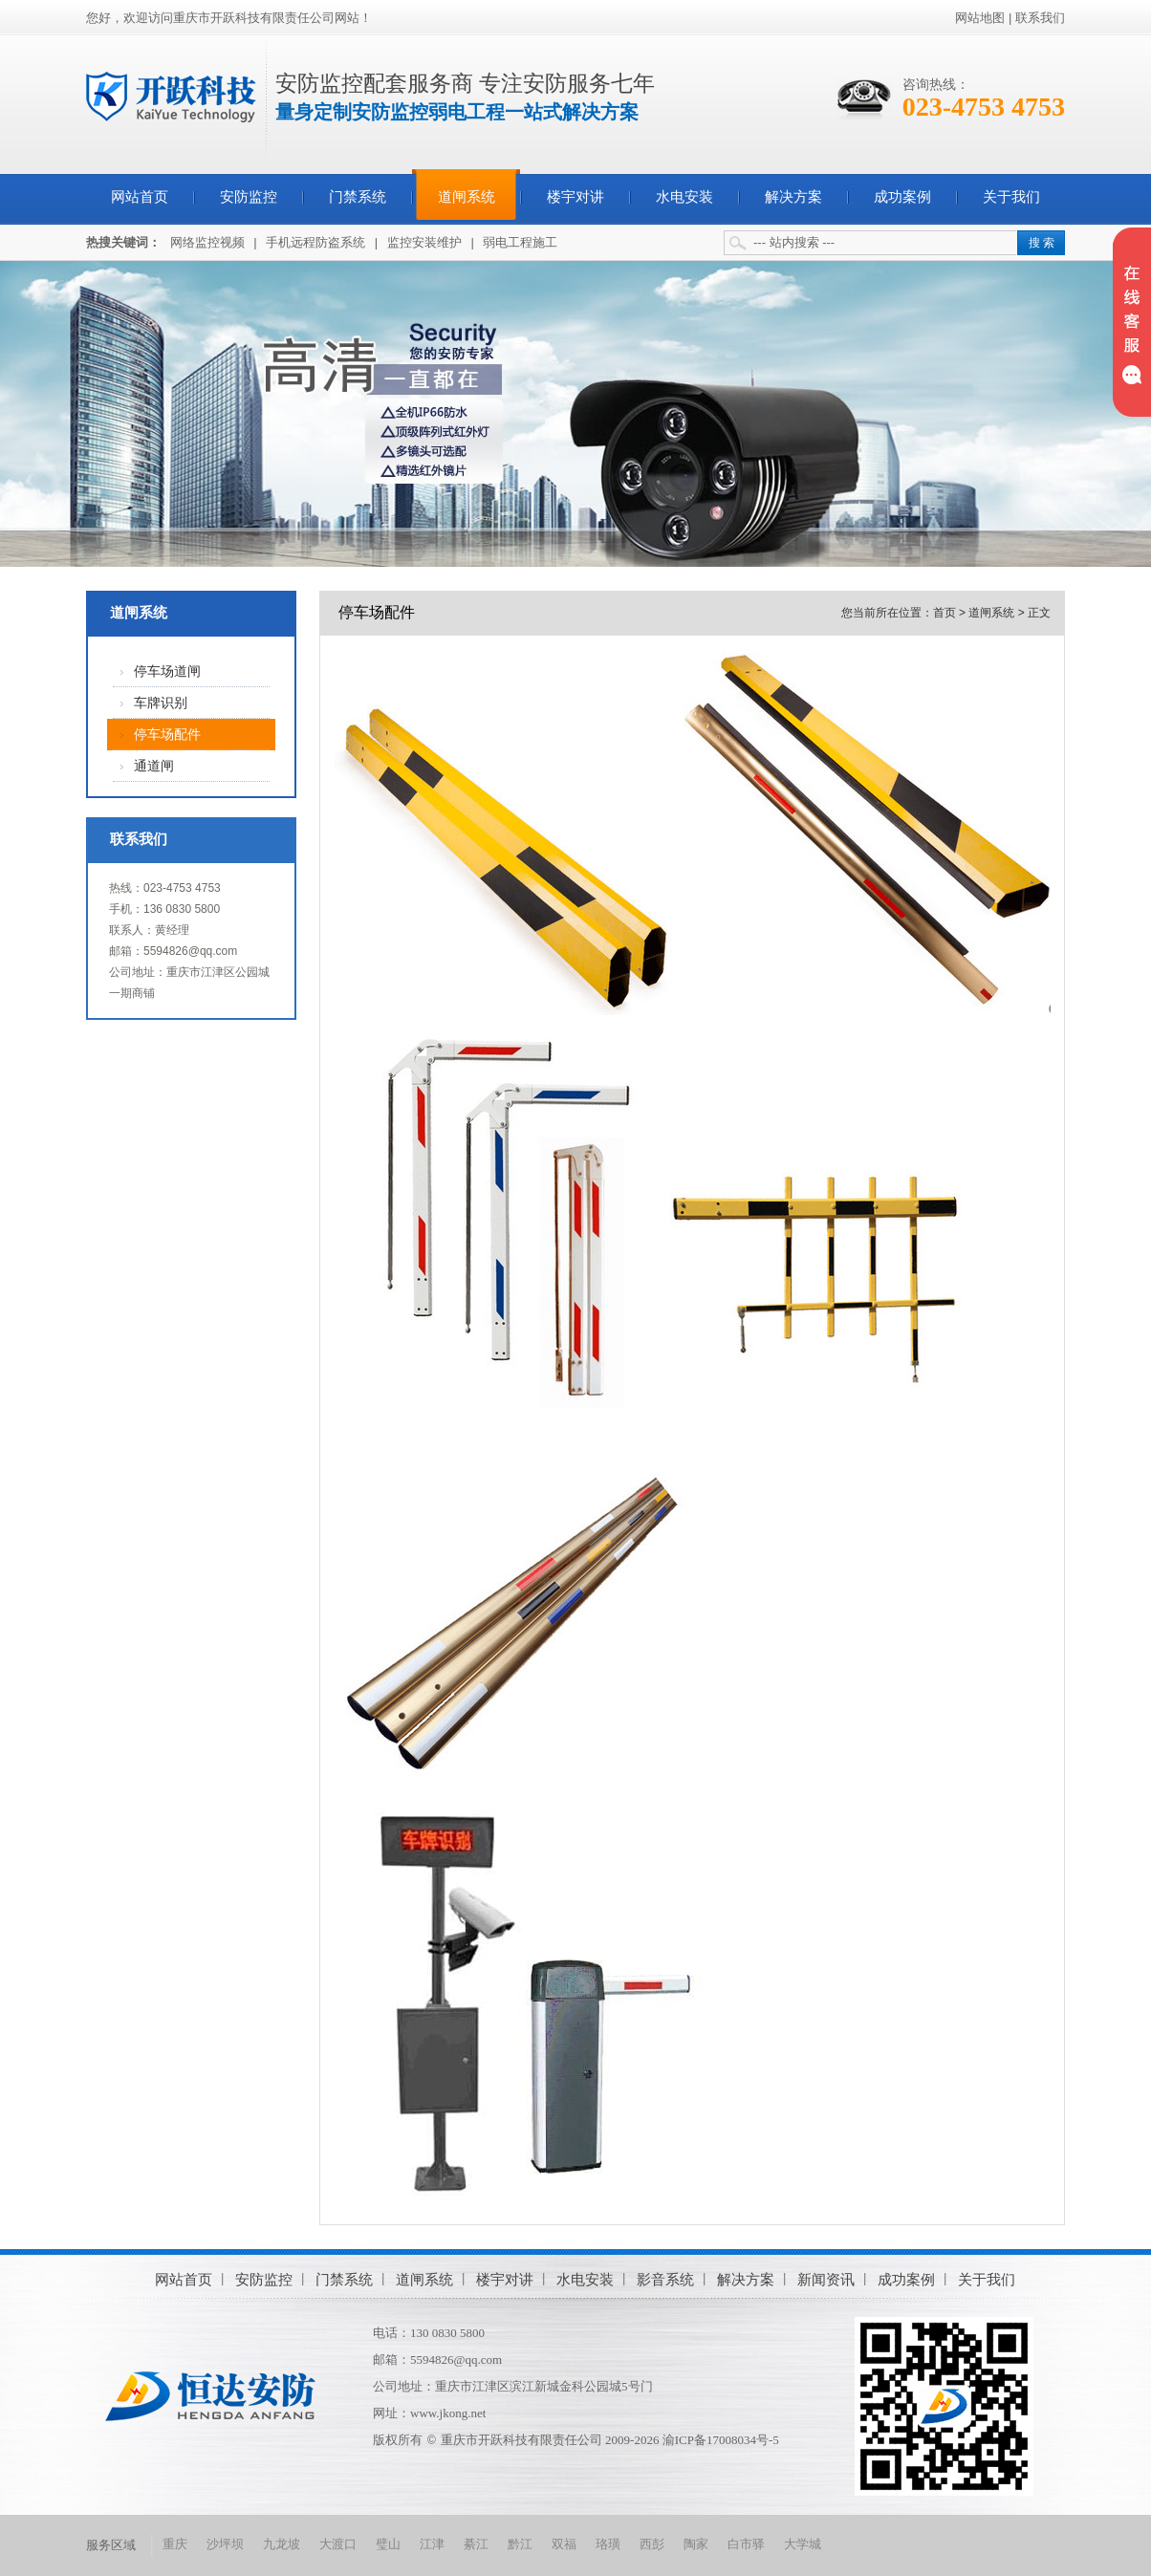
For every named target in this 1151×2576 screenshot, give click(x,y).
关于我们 (1011, 197)
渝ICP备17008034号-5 (720, 2440)
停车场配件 (167, 734)
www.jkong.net (448, 2413)
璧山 (388, 2544)
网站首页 (139, 197)
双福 (564, 2544)
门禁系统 (357, 197)
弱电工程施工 (520, 242)
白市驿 (746, 2544)
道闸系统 (466, 197)
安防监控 (248, 197)
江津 (432, 2544)
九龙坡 (281, 2544)
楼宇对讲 (575, 197)
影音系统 (665, 2279)
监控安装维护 (424, 242)
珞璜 (608, 2544)
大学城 (802, 2544)
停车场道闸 (167, 671)
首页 (944, 612)
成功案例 (902, 197)
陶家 (696, 2544)
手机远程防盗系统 (315, 242)
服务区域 (111, 2545)
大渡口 (338, 2544)
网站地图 (980, 18)
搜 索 (1041, 242)
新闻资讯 (826, 2279)
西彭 (652, 2544)
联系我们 (1040, 18)
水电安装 (684, 197)
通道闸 (154, 766)
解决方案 (793, 197)
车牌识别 (160, 703)
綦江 (476, 2544)
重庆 (175, 2544)
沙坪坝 (225, 2544)
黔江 (520, 2544)
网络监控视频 (207, 242)
